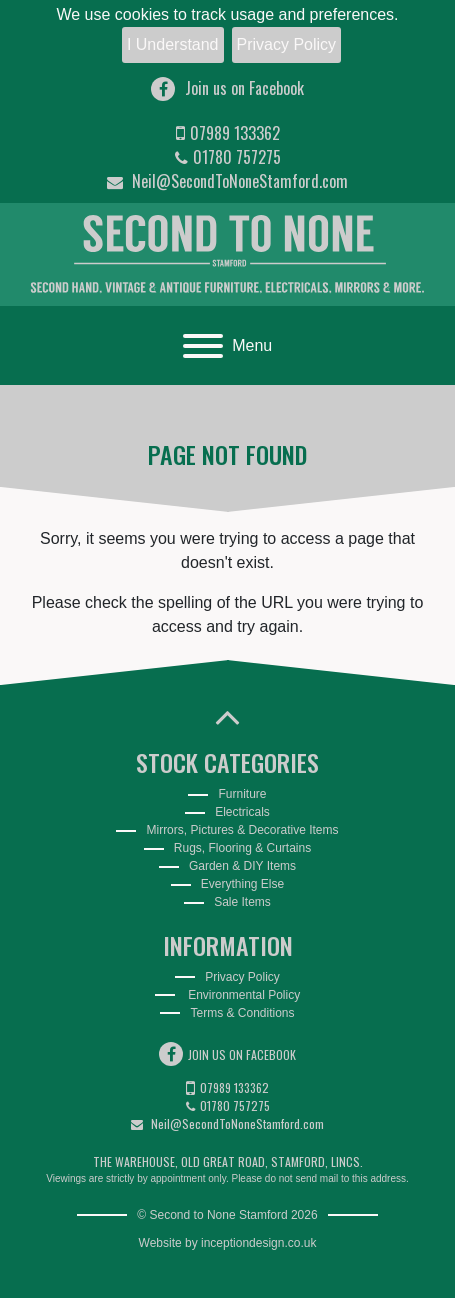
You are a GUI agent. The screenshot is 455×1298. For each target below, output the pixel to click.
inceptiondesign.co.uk (258, 1243)
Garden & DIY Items (242, 866)
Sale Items (242, 902)
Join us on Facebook (227, 88)
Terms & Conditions (242, 1013)
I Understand (173, 44)
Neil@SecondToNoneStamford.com (227, 181)
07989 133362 (228, 133)
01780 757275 (228, 157)
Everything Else (242, 884)
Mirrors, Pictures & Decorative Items (242, 830)
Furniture (242, 794)
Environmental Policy (242, 995)
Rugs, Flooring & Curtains (242, 848)
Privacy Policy (287, 44)
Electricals (242, 812)
